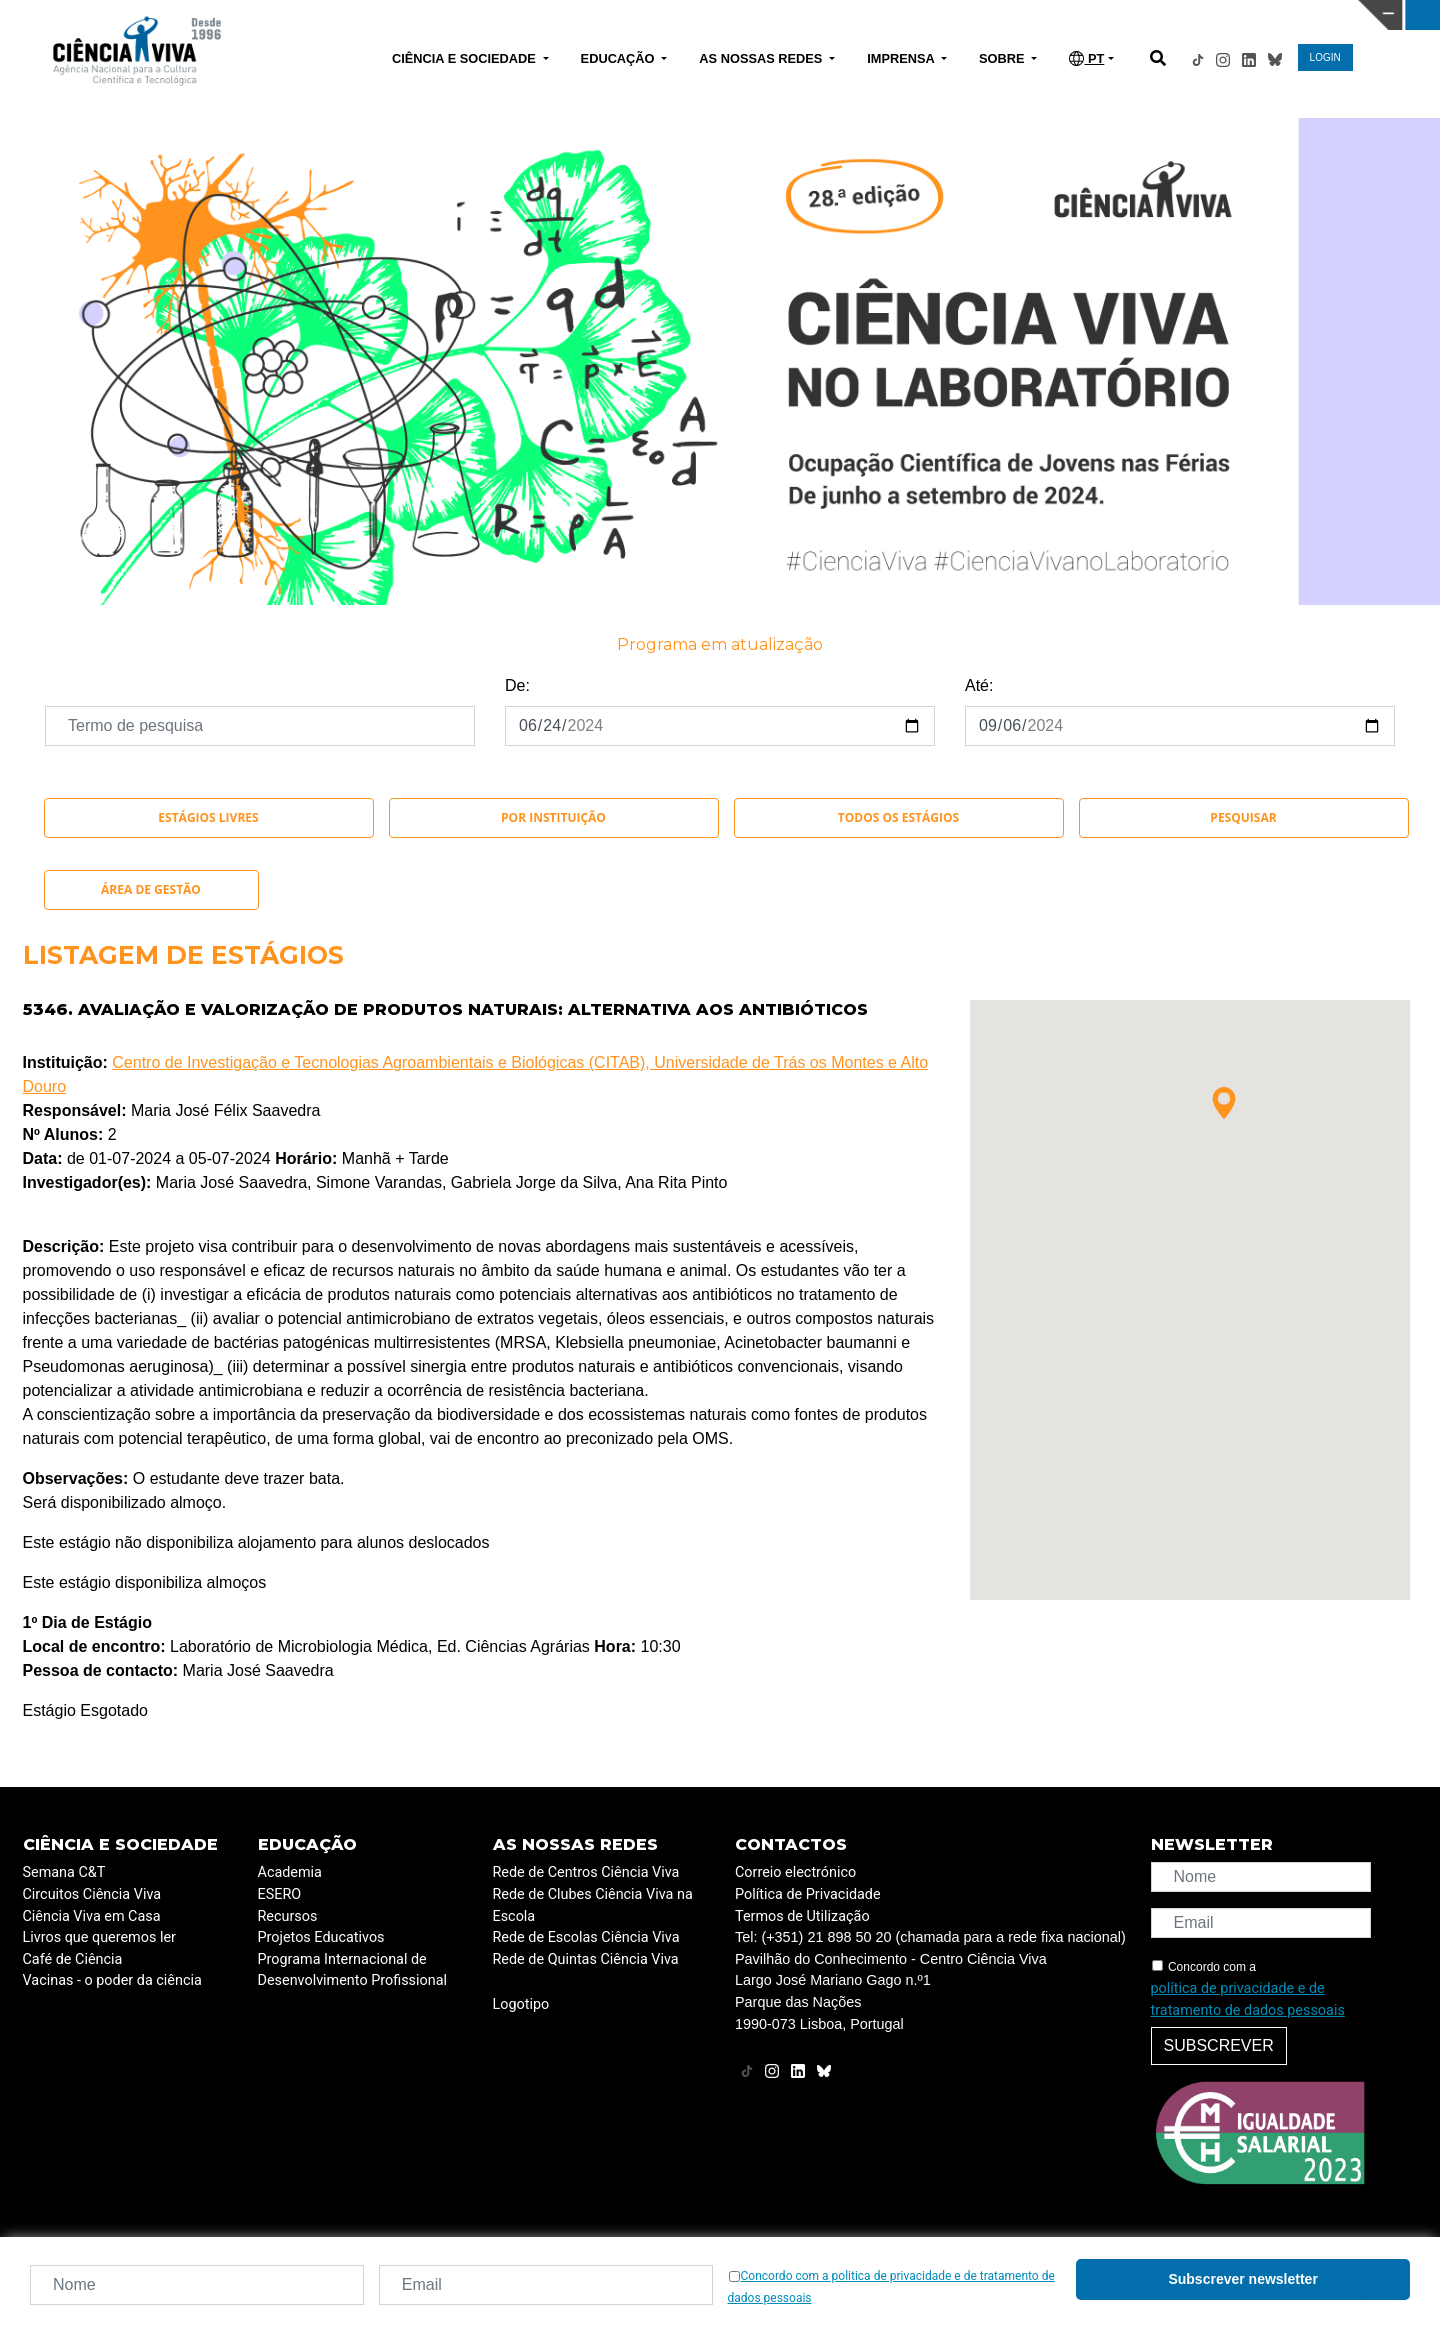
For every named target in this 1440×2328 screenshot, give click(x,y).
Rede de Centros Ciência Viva (586, 1872)
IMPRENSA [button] (902, 58)
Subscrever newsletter (1242, 2279)
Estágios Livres (208, 817)
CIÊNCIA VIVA (970, 15)
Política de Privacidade (808, 1894)
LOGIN (1325, 57)
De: (517, 685)
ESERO (280, 1894)
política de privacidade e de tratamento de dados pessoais (1248, 1999)
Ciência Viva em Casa (92, 1916)
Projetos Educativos (321, 1937)
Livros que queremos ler (99, 1937)
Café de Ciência (73, 1959)
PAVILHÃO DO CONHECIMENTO (648, 13)
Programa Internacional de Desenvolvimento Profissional (353, 1970)
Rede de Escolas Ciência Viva (586, 1937)
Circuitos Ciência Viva (92, 1894)
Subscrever (1219, 2045)
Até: (979, 685)
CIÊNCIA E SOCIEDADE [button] (465, 58)
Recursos (288, 1916)
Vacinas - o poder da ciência (112, 1980)
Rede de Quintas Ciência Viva (586, 1959)
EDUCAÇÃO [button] (620, 58)
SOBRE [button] (1003, 58)
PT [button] (1086, 58)
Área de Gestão (151, 889)
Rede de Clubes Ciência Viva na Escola (593, 1905)
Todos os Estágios (898, 817)
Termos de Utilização (802, 1916)
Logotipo (521, 2004)
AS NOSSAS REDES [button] (762, 58)
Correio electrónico (795, 1872)
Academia (290, 1872)
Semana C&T (64, 1872)
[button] (1224, 1103)
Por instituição (553, 817)
